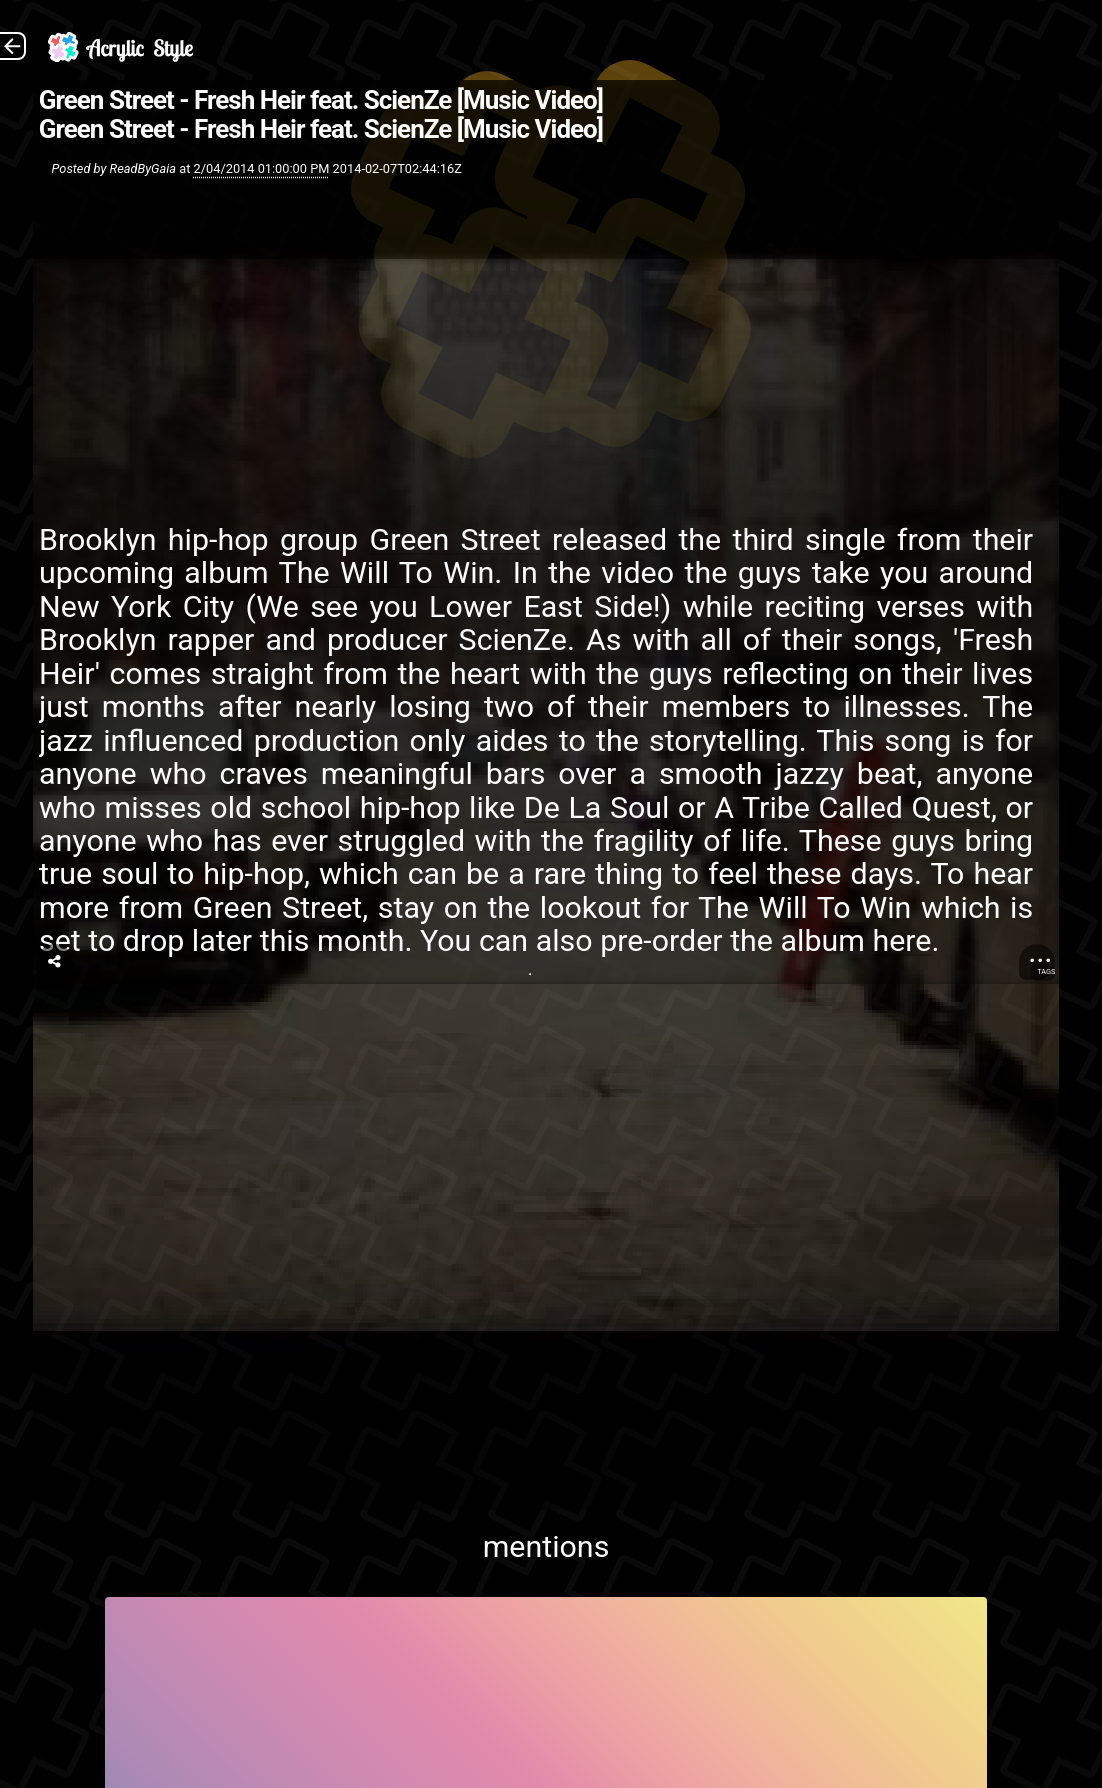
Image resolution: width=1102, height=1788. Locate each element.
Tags (1046, 971)
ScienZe (512, 639)
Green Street (454, 539)
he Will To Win (395, 572)
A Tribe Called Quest (852, 806)
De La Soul (596, 806)
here (901, 940)
